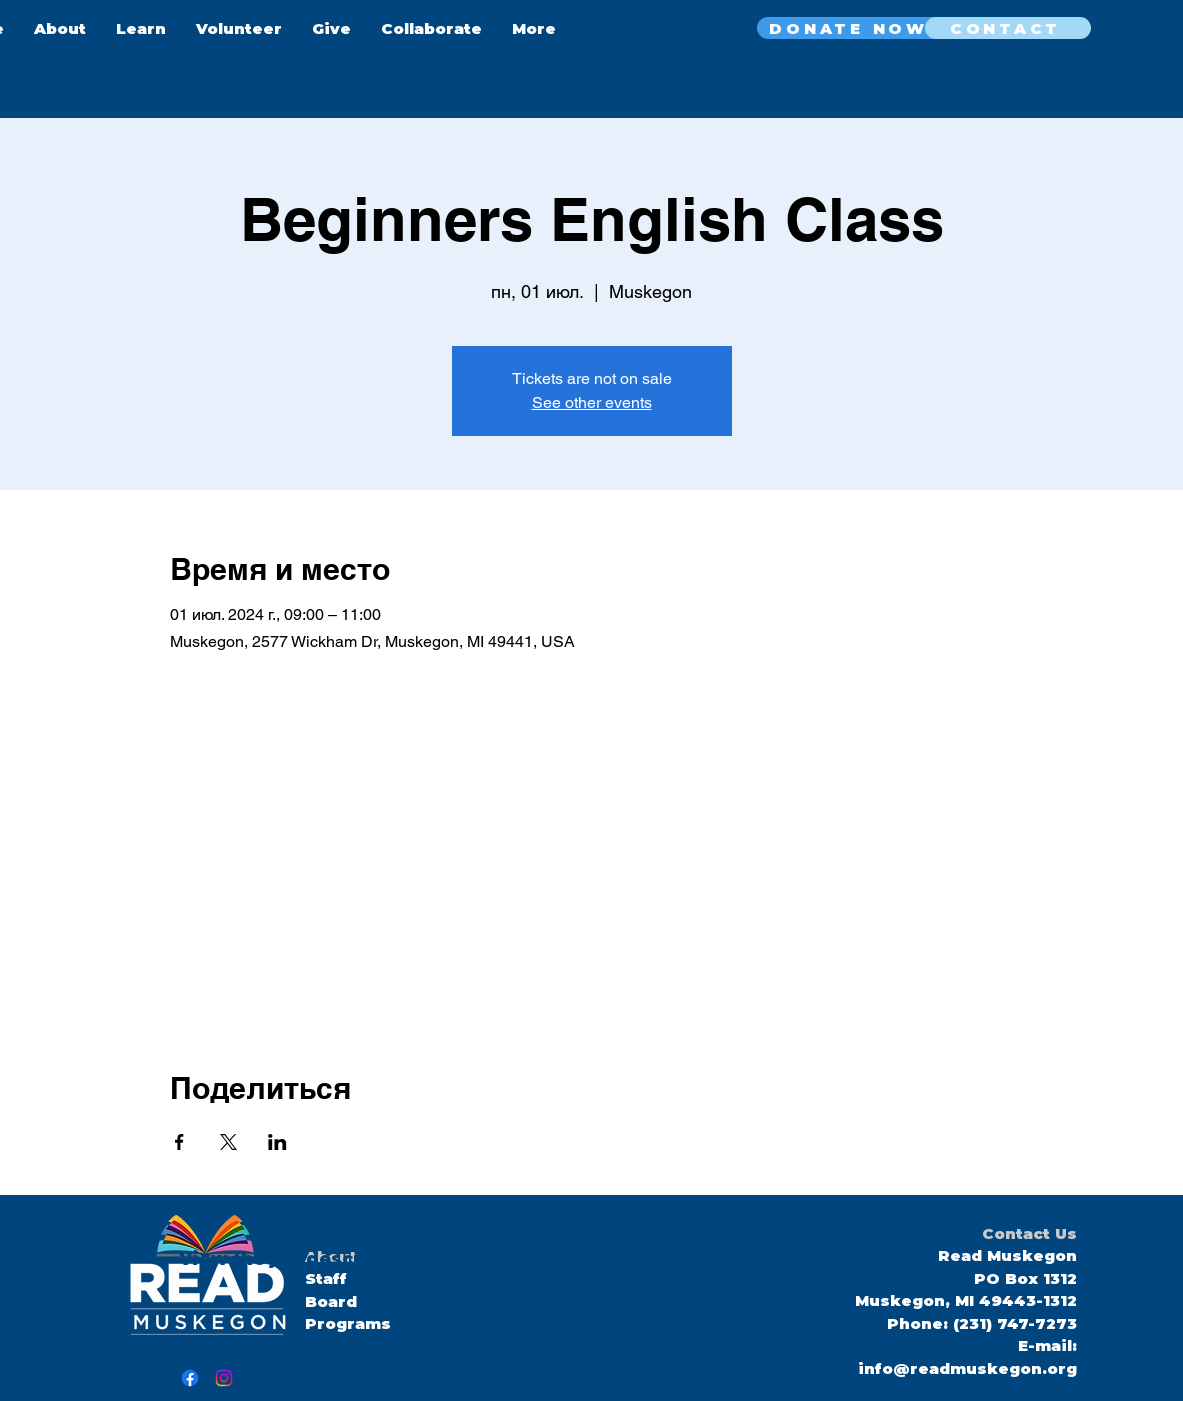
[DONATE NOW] (851, 28)
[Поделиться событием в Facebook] (179, 1142)
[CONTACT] (1008, 28)
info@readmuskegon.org (967, 1368)
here (443, 1259)
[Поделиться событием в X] (228, 1142)
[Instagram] (224, 1378)
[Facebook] (190, 1378)
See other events (592, 402)
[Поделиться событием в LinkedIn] (277, 1142)
